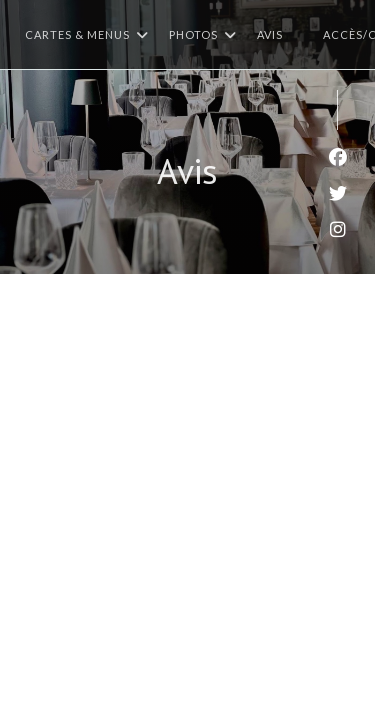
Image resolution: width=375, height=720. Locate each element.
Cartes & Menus (87, 35)
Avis (270, 34)
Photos (203, 35)
